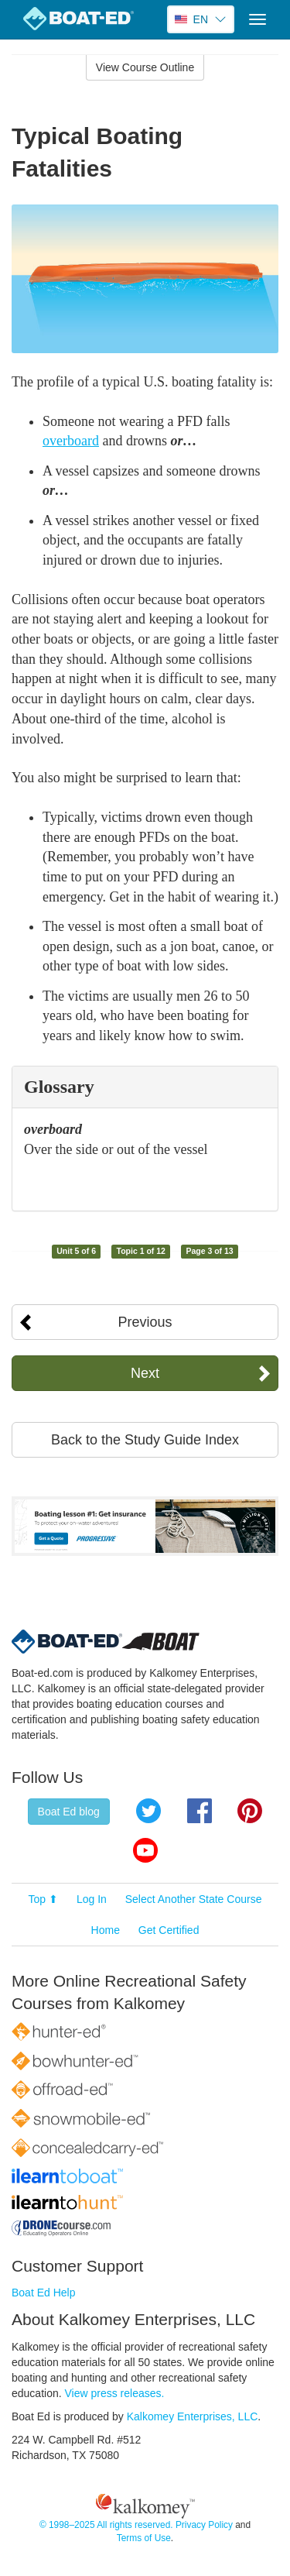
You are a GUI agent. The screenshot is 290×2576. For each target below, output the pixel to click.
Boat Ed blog (69, 1811)
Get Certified (169, 1930)
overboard (71, 440)
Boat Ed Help (44, 2292)
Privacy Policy (204, 2524)
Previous (145, 1322)
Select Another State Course (193, 1899)
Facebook (199, 1810)
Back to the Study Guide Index (145, 1440)
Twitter (148, 1810)
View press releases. (115, 2393)
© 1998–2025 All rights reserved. (106, 2524)
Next (145, 1373)
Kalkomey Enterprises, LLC (192, 2416)
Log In (92, 1899)
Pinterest (249, 1810)
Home (105, 1930)
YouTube (145, 1850)
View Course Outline (145, 67)
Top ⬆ (43, 1899)
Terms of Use (144, 2538)
